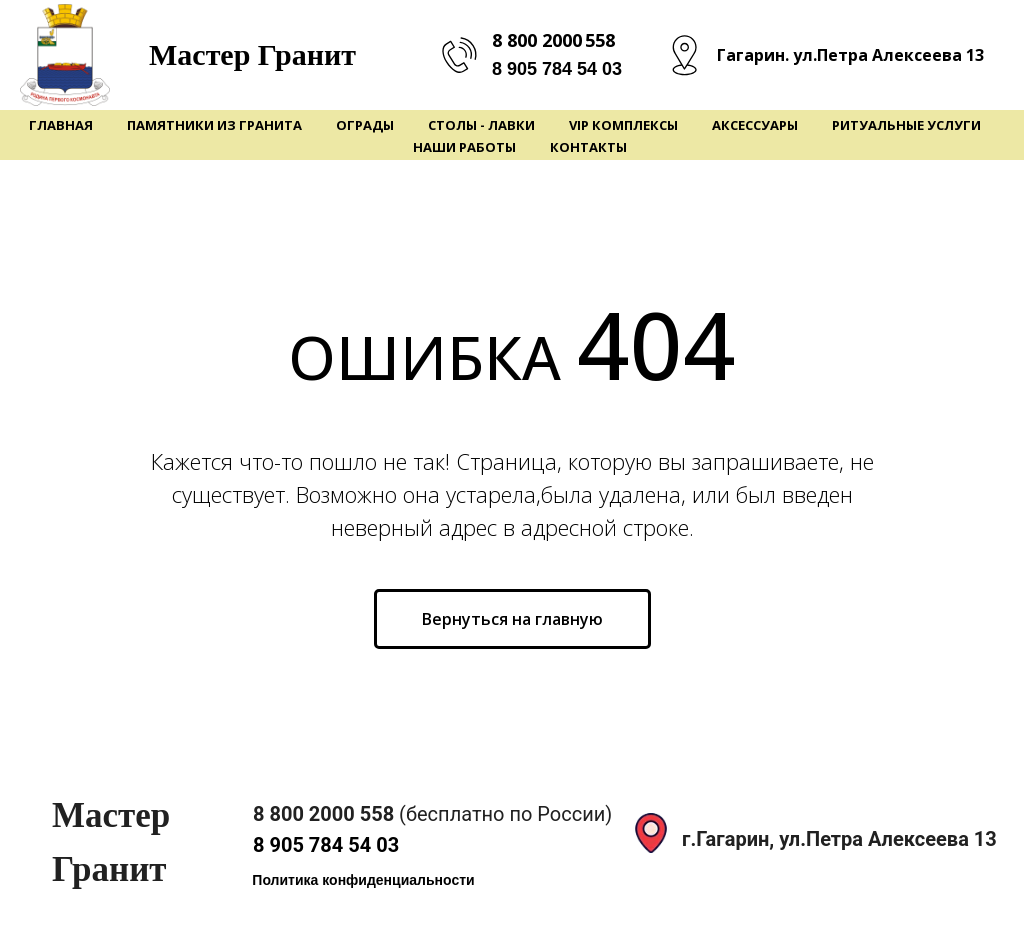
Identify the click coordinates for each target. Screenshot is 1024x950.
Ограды (365, 125)
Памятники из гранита (214, 125)
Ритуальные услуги (906, 125)
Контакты (588, 147)
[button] (363, 880)
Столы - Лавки (481, 125)
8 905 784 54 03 (557, 69)
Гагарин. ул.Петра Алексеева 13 (850, 55)
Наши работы (464, 147)
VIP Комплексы (623, 125)
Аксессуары (755, 125)
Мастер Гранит (252, 54)
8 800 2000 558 (553, 40)
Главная (61, 125)
